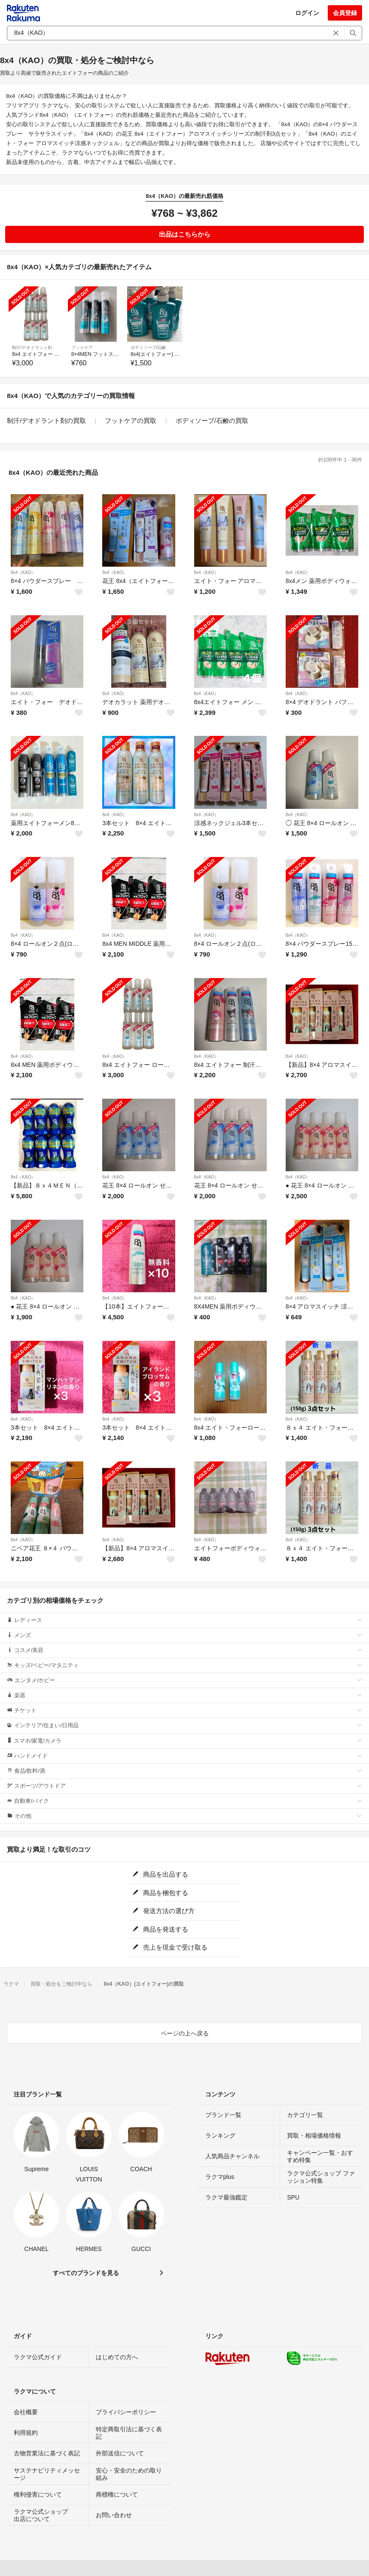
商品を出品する (160, 1874)
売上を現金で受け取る (169, 1947)
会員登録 (345, 12)
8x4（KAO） (23, 572)
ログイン (307, 12)
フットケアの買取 (130, 420)
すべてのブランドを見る (86, 2272)
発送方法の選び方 (163, 1910)
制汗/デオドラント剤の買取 (46, 420)
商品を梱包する (160, 1892)
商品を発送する (160, 1929)
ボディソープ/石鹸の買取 (212, 420)
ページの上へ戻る (185, 2033)
